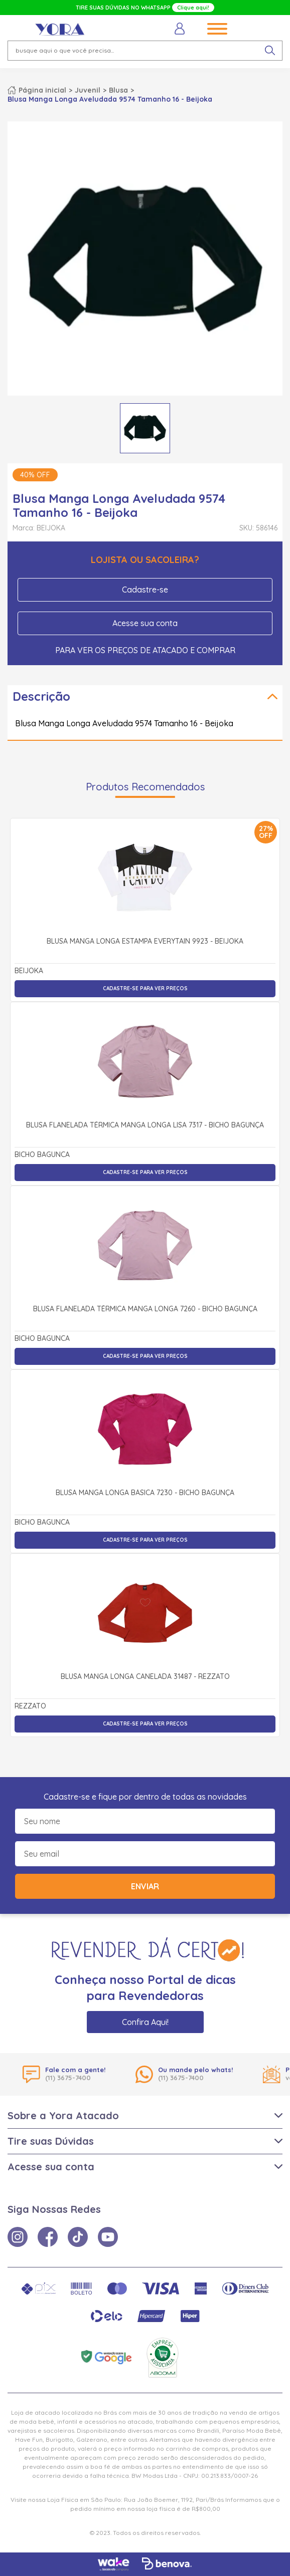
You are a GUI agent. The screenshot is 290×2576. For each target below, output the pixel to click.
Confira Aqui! (145, 2022)
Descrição (41, 696)
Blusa (118, 90)
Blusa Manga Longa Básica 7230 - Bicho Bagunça (145, 1493)
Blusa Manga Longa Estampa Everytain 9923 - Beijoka (145, 942)
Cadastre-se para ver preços (145, 988)
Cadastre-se (145, 590)
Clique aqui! (193, 7)
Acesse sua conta (145, 623)
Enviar (145, 1886)
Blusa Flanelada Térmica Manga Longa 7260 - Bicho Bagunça (145, 1309)
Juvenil (87, 90)
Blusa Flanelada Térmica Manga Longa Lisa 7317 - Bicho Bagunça (145, 1125)
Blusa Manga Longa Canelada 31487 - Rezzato (145, 1677)
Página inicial (42, 90)
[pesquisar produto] (270, 51)
